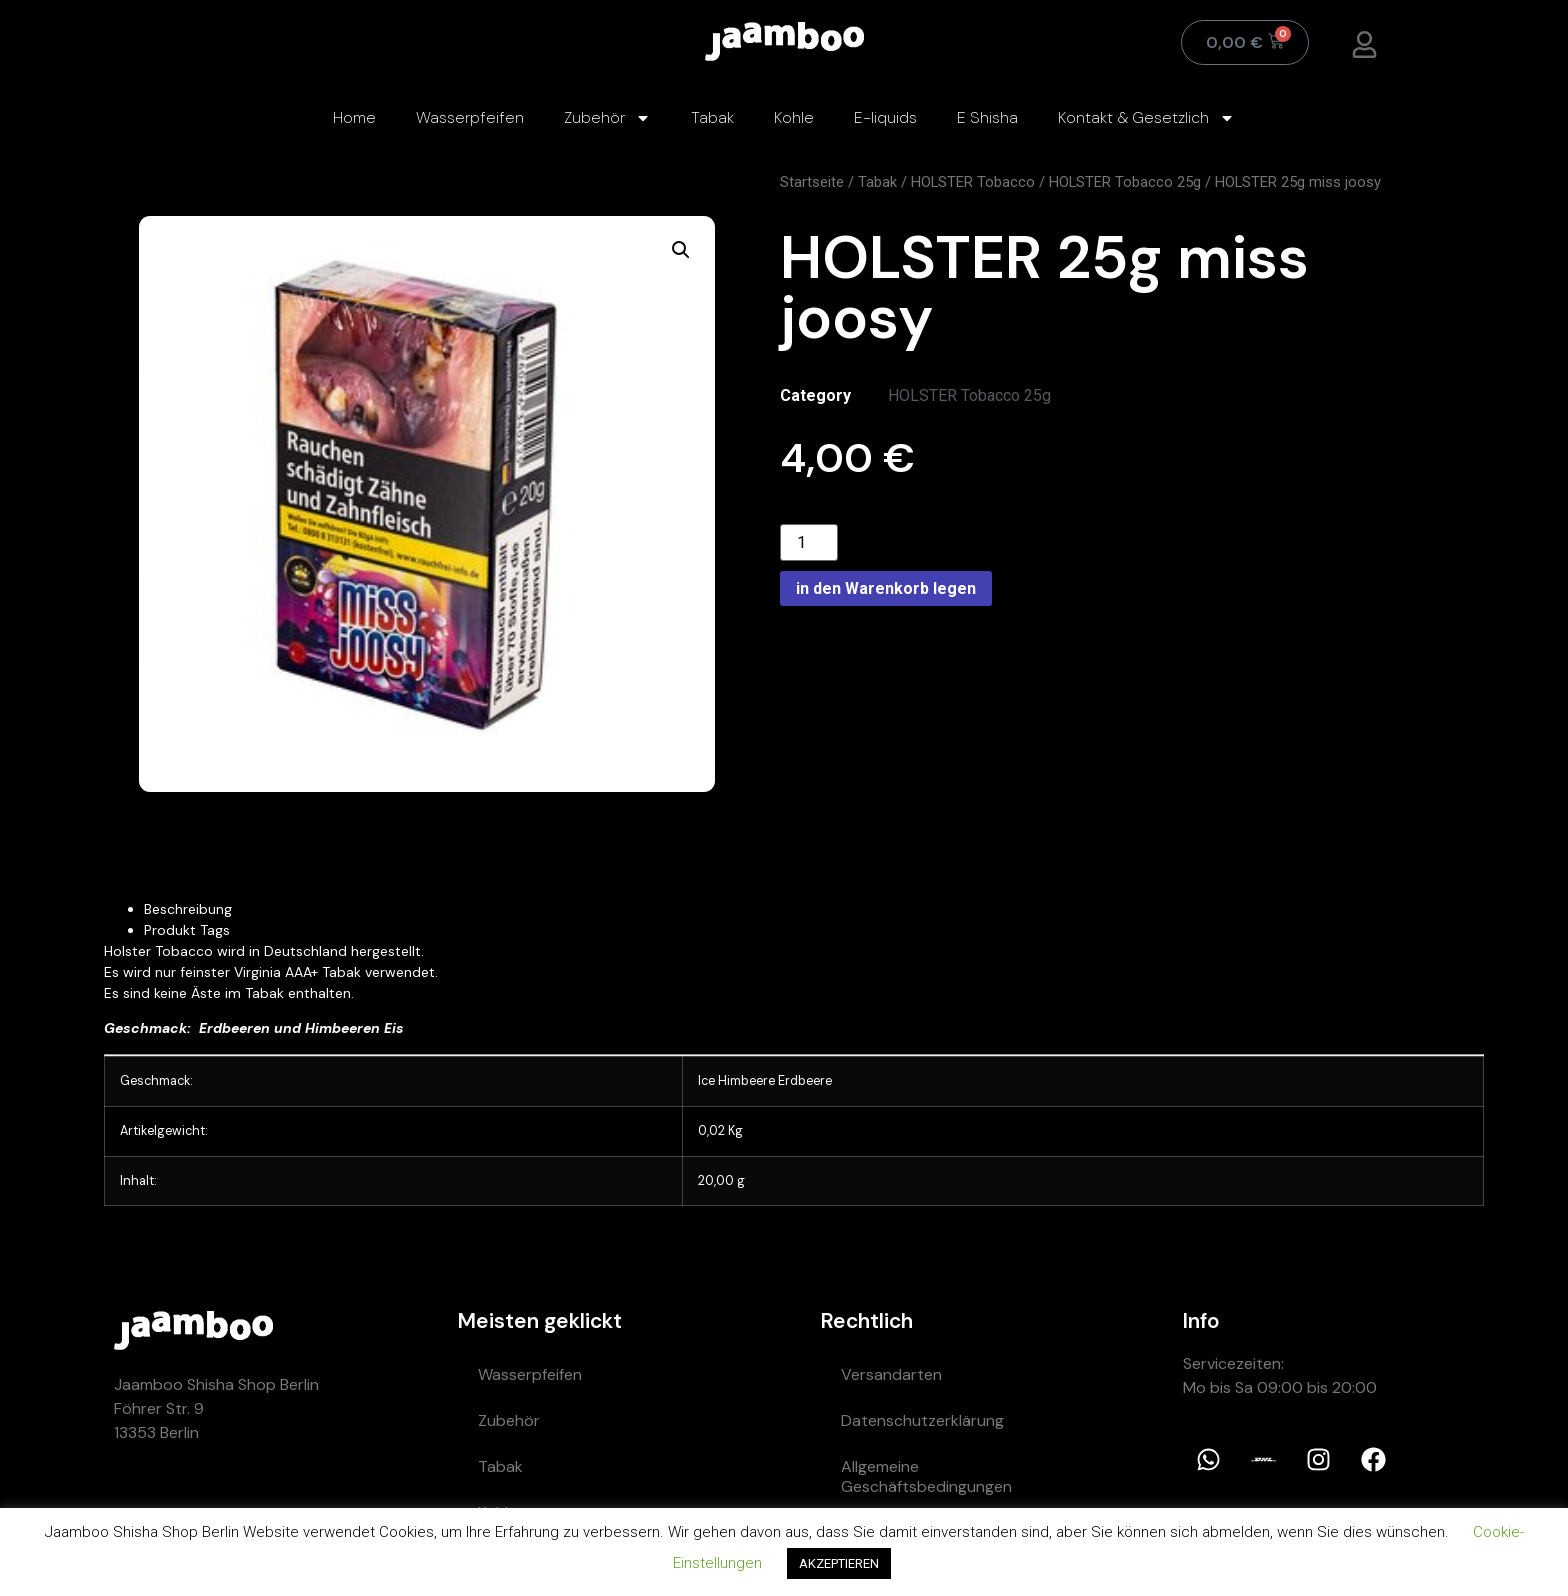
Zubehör (607, 118)
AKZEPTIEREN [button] (839, 1563)
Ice (706, 1081)
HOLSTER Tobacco (973, 182)
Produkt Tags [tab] (187, 930)
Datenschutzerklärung (922, 1420)
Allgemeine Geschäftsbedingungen (926, 1476)
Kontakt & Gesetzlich (1146, 118)
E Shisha (987, 117)
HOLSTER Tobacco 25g (1125, 182)
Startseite (812, 182)
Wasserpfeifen (470, 117)
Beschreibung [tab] (188, 909)
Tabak (712, 117)
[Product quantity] (809, 542)
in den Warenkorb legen (886, 588)
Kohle (794, 117)
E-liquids (885, 117)
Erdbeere (805, 1081)
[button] (681, 250)
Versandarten (891, 1374)
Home (354, 117)
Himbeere (746, 1081)
